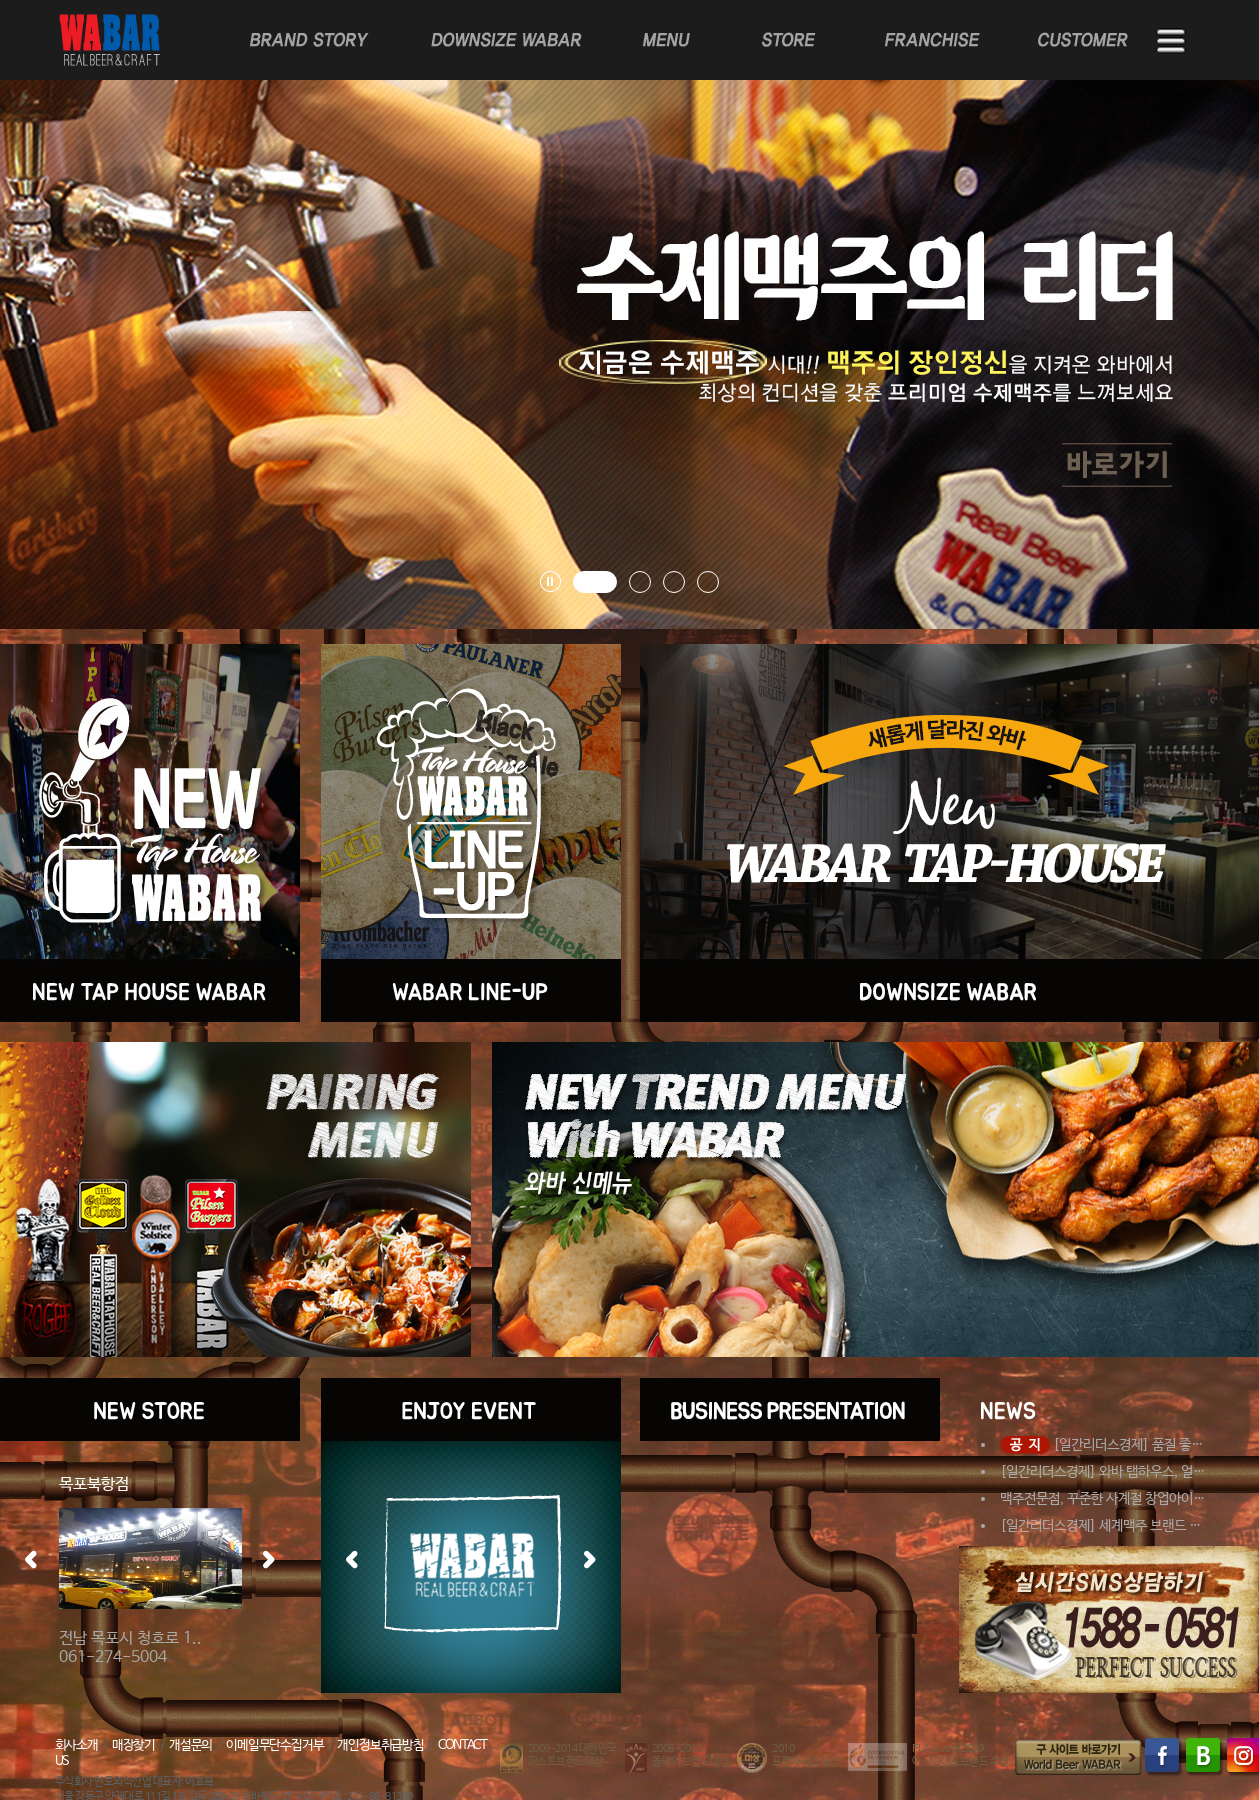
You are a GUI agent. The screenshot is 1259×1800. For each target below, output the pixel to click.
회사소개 (76, 1745)
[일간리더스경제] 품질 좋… (1101, 1445)
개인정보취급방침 (380, 1745)
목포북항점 (94, 1484)
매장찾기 (133, 1745)
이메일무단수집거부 (274, 1745)
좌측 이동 (31, 1559)
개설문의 (190, 1745)
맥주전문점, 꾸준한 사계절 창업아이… (1102, 1499)
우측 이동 (269, 1559)
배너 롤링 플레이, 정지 (550, 581)
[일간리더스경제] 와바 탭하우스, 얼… (1102, 1472)
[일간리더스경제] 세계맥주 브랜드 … (1100, 1526)
